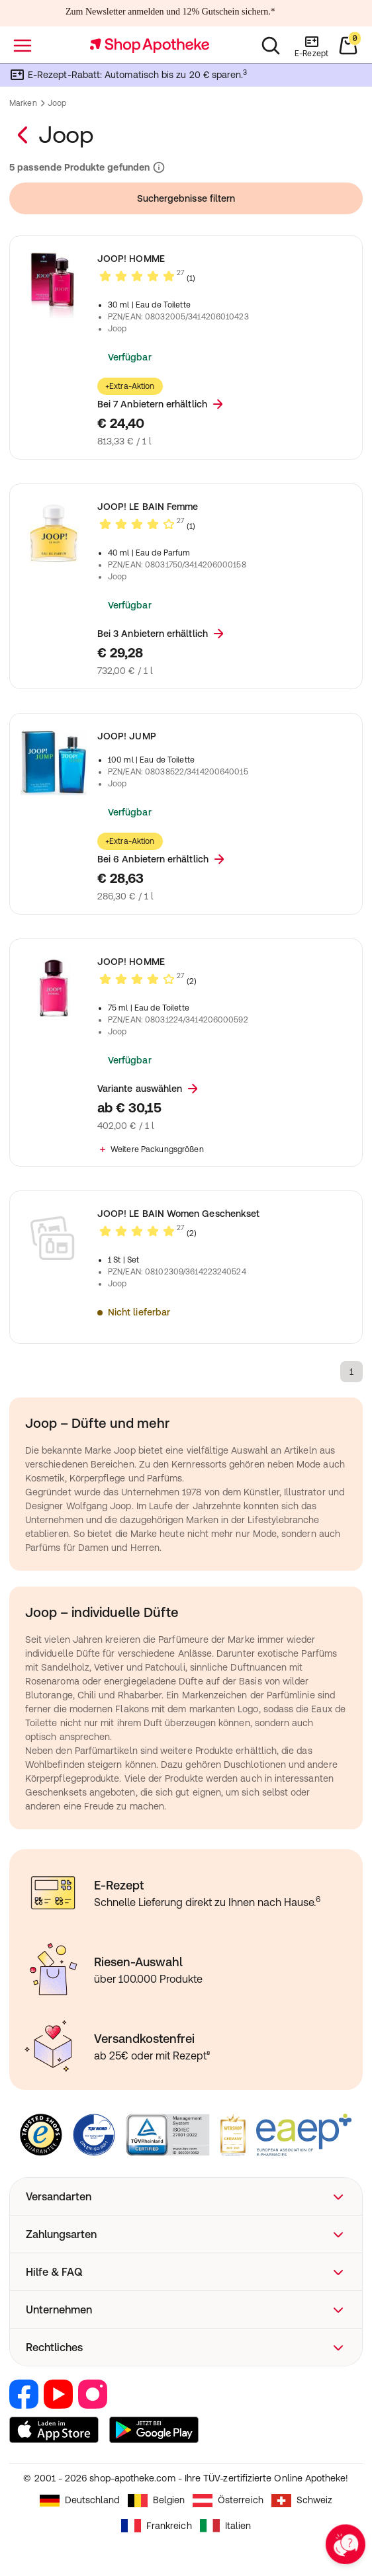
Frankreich (156, 2525)
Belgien (156, 2500)
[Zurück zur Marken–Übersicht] (23, 134)
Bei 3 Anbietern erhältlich (161, 634)
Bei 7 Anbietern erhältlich (161, 404)
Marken (23, 103)
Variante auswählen (149, 1089)
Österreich (228, 2500)
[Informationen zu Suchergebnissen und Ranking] (157, 168)
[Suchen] (270, 45)
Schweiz (302, 2500)
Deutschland (80, 2500)
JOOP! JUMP (126, 736)
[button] (186, 2196)
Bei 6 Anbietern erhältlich (162, 859)
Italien (226, 2525)
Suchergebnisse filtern (186, 198)
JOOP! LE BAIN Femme (147, 506)
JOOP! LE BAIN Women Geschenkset (178, 1213)
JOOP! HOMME (131, 258)
